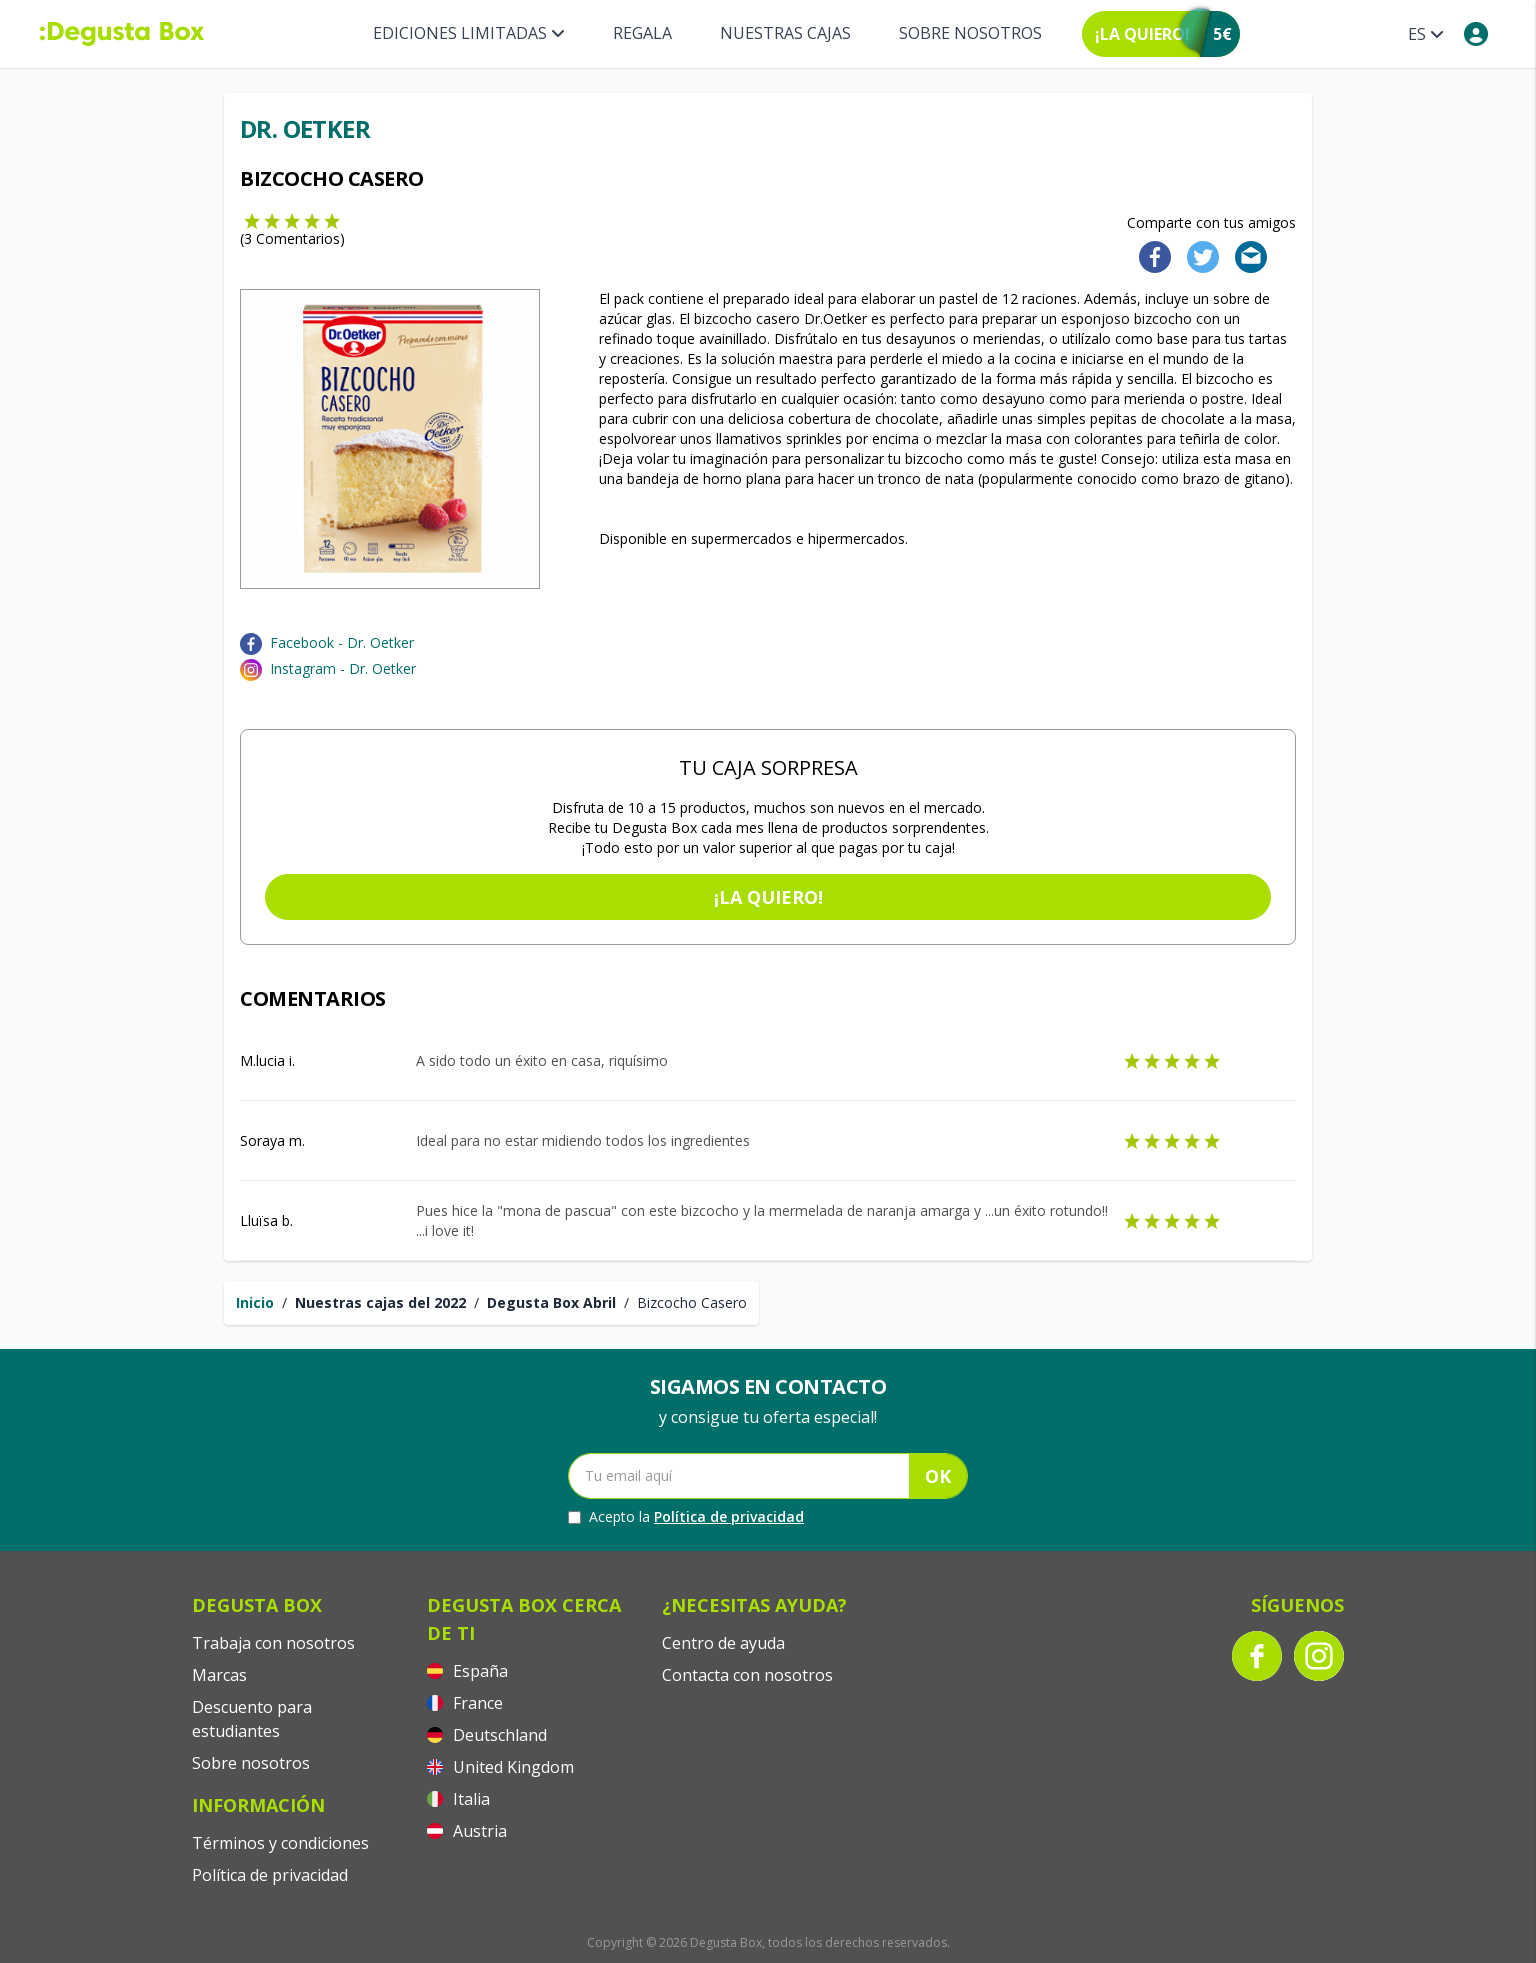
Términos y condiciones (280, 1843)
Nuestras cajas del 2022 (380, 1302)
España (467, 1671)
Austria (467, 1831)
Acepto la (686, 1517)
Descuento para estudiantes (252, 1719)
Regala (642, 33)
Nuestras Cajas (785, 33)
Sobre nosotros (970, 33)
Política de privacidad (729, 1516)
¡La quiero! (768, 897)
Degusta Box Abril (551, 1302)
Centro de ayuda (723, 1643)
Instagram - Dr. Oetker (343, 668)
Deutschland (487, 1735)
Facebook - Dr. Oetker (342, 642)
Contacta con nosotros (747, 1675)
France (465, 1703)
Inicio (255, 1302)
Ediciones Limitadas (469, 33)
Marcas (219, 1675)
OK (938, 1476)
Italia (458, 1799)
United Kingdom (500, 1767)
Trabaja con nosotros (273, 1643)
